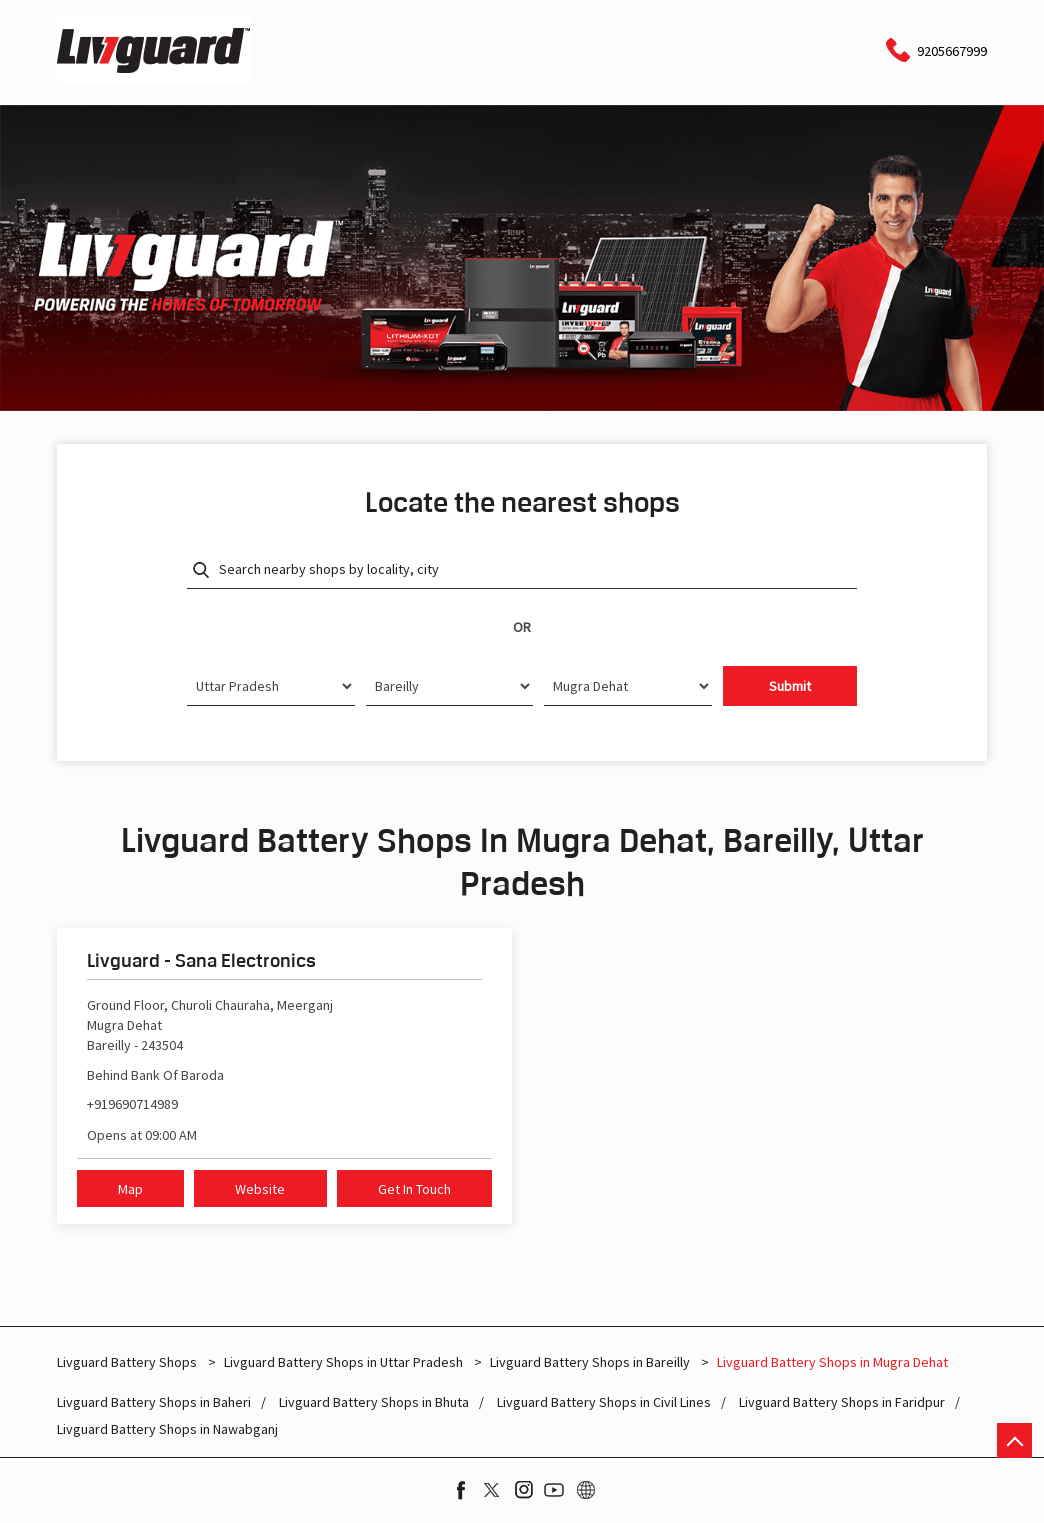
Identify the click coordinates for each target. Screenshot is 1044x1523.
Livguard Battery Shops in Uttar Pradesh (343, 1362)
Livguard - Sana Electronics (201, 960)
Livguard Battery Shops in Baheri (154, 1402)
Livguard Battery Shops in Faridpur (842, 1402)
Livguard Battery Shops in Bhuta (374, 1402)
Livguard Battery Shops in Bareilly (590, 1362)
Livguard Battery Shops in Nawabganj (167, 1429)
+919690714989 (132, 1104)
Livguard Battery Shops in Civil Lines (604, 1402)
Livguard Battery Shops (128, 1362)
